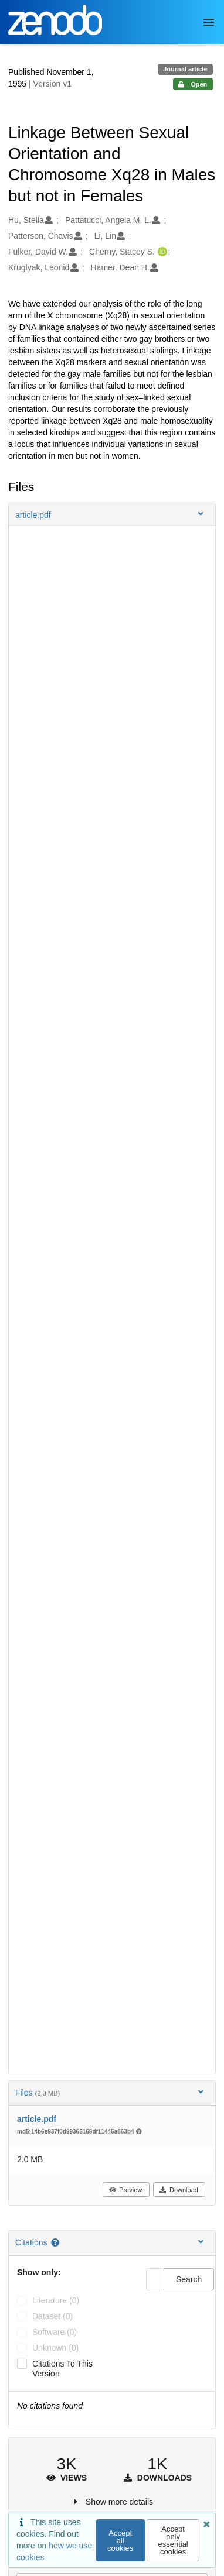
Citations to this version (62, 2368)
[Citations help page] (56, 2242)
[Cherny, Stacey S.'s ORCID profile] (161, 252)
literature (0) (55, 2300)
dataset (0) (52, 2316)
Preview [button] (125, 2189)
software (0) (54, 2332)
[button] (112, 515)
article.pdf (36, 2119)
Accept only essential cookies (173, 2540)
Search (189, 2279)
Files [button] (110, 2092)
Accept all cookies (120, 2541)
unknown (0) (55, 2347)
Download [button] (178, 2189)
